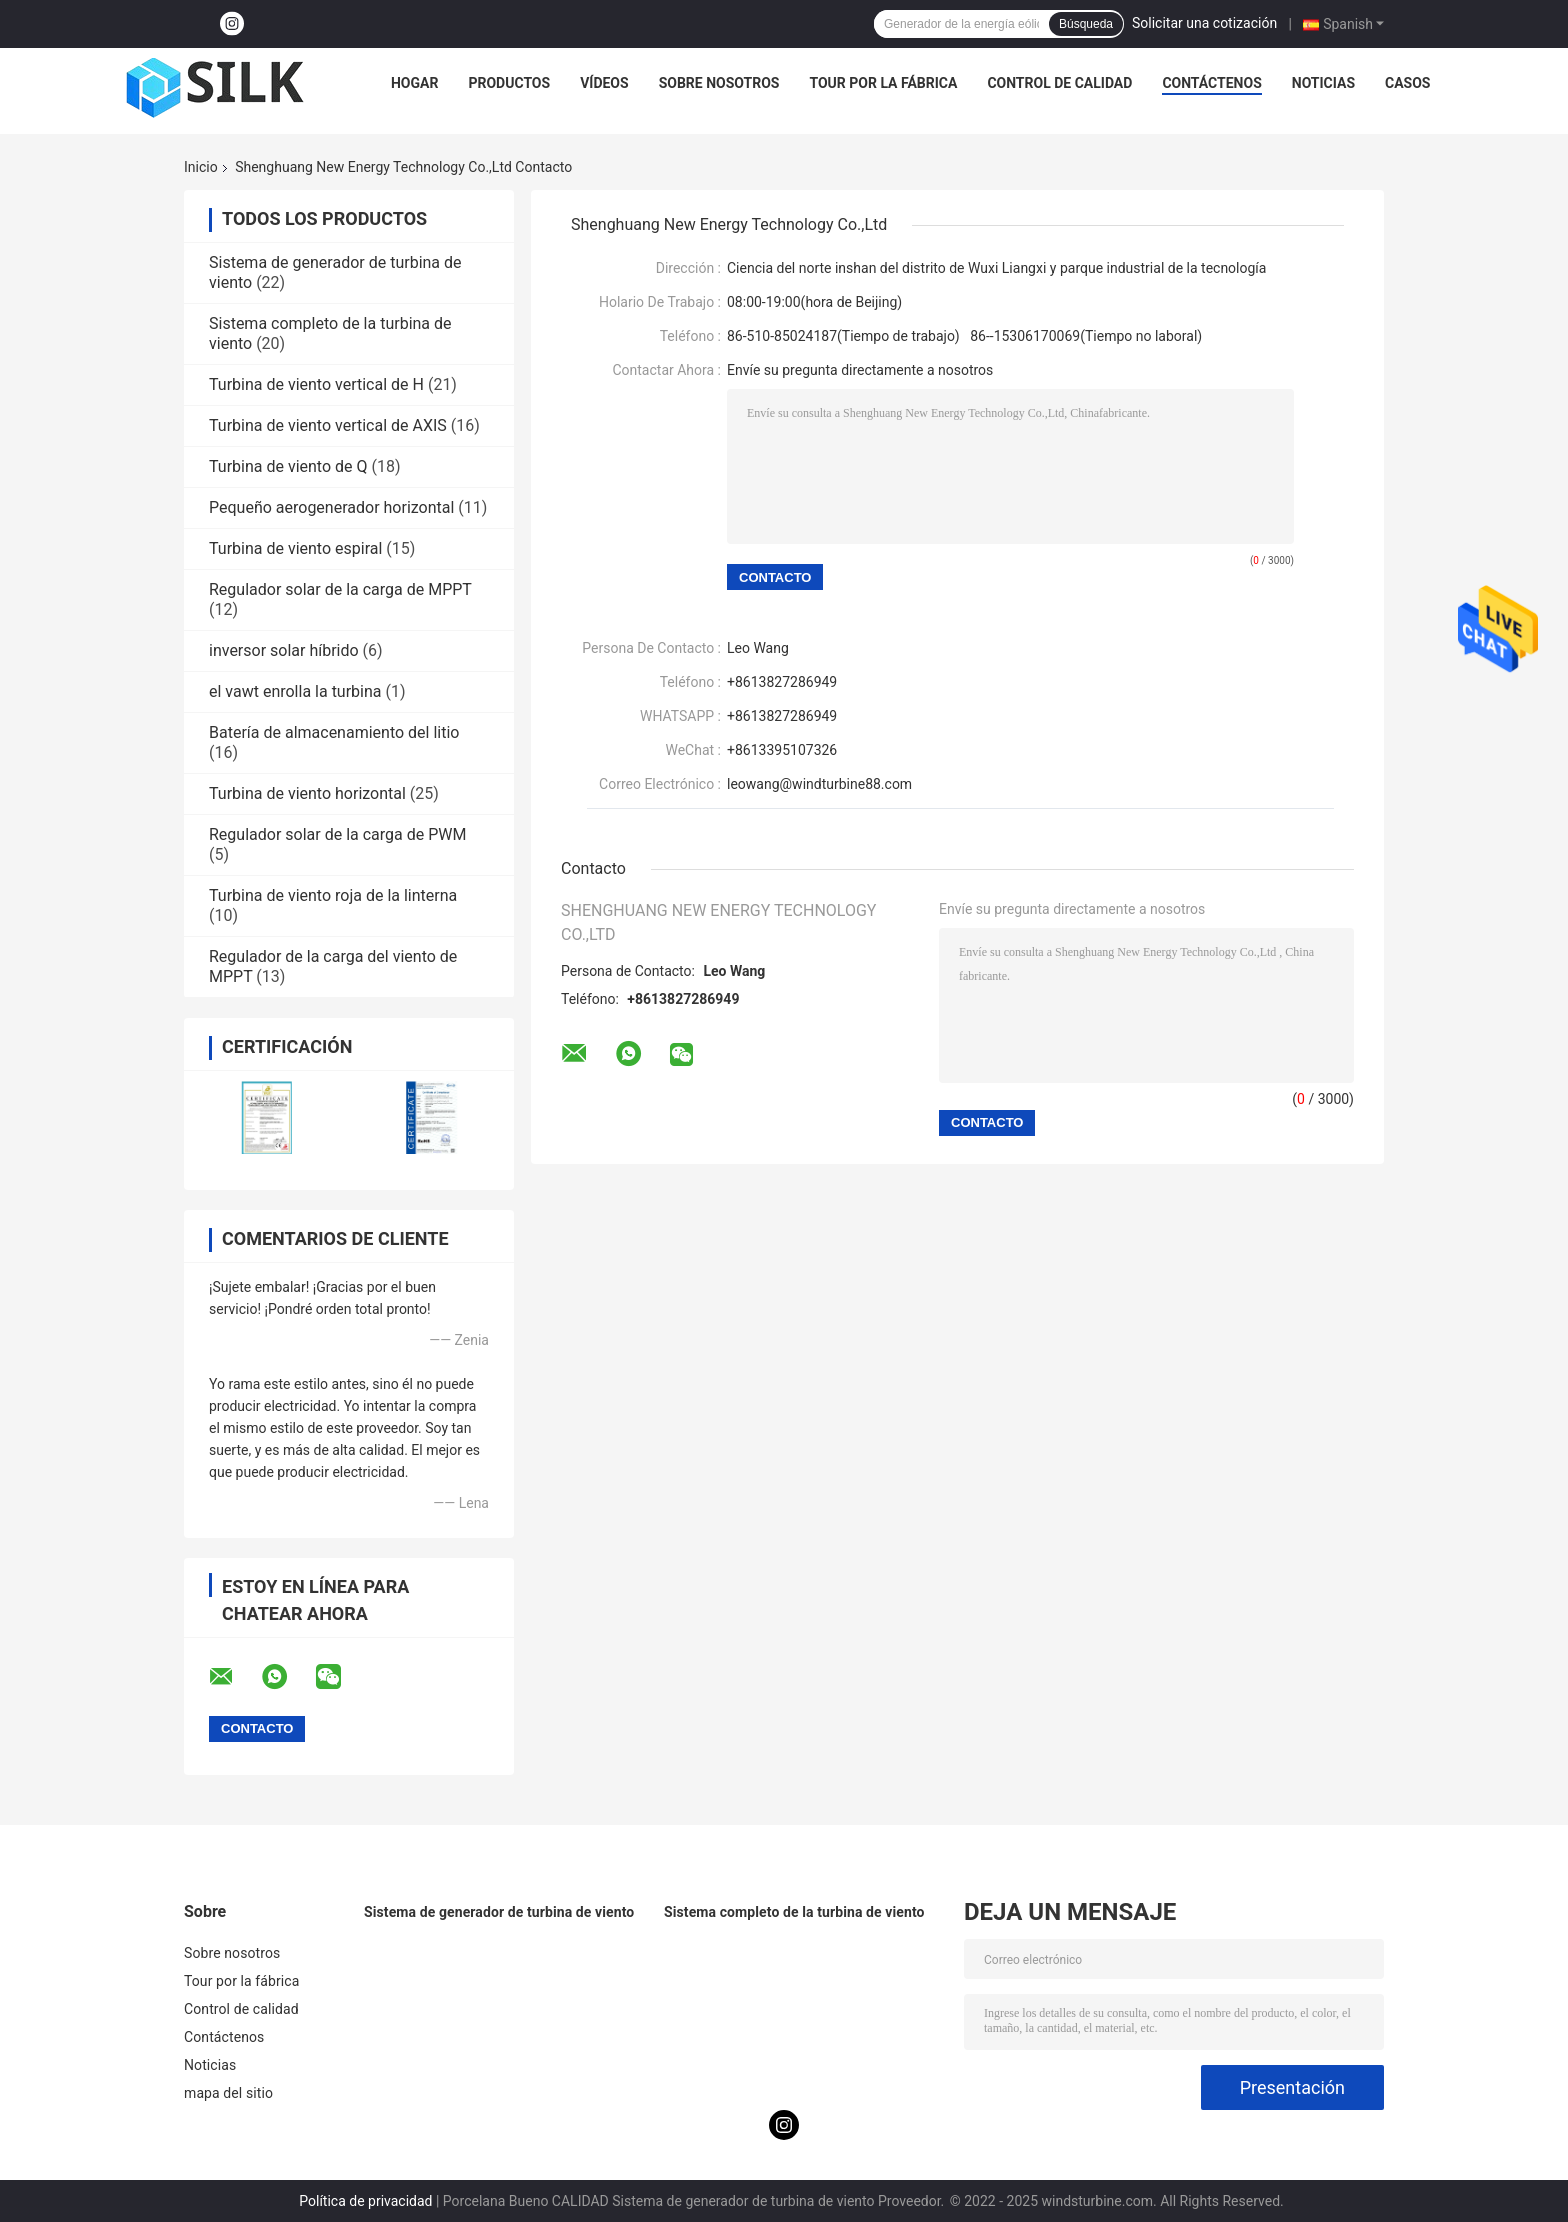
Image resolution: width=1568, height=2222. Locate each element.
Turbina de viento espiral (295, 548)
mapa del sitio (228, 2093)
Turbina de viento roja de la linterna (333, 895)
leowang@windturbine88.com (819, 784)
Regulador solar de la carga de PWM (337, 834)
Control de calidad (1059, 83)
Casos (1407, 83)
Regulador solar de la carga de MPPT (340, 589)
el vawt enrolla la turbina (295, 691)
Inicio (201, 167)
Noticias (1323, 83)
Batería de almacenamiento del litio (334, 732)
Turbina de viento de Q (288, 466)
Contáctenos (1211, 83)
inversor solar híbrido (284, 650)
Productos (509, 83)
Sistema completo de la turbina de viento (794, 1912)
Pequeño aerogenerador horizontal (331, 507)
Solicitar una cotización (1204, 23)
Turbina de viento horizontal (307, 793)
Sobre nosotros (719, 83)
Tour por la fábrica (883, 83)
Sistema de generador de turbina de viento (499, 1912)
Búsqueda (1086, 24)
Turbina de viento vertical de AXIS (328, 425)
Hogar (414, 83)
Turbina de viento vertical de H (316, 384)
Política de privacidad (365, 2201)
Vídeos (604, 83)
